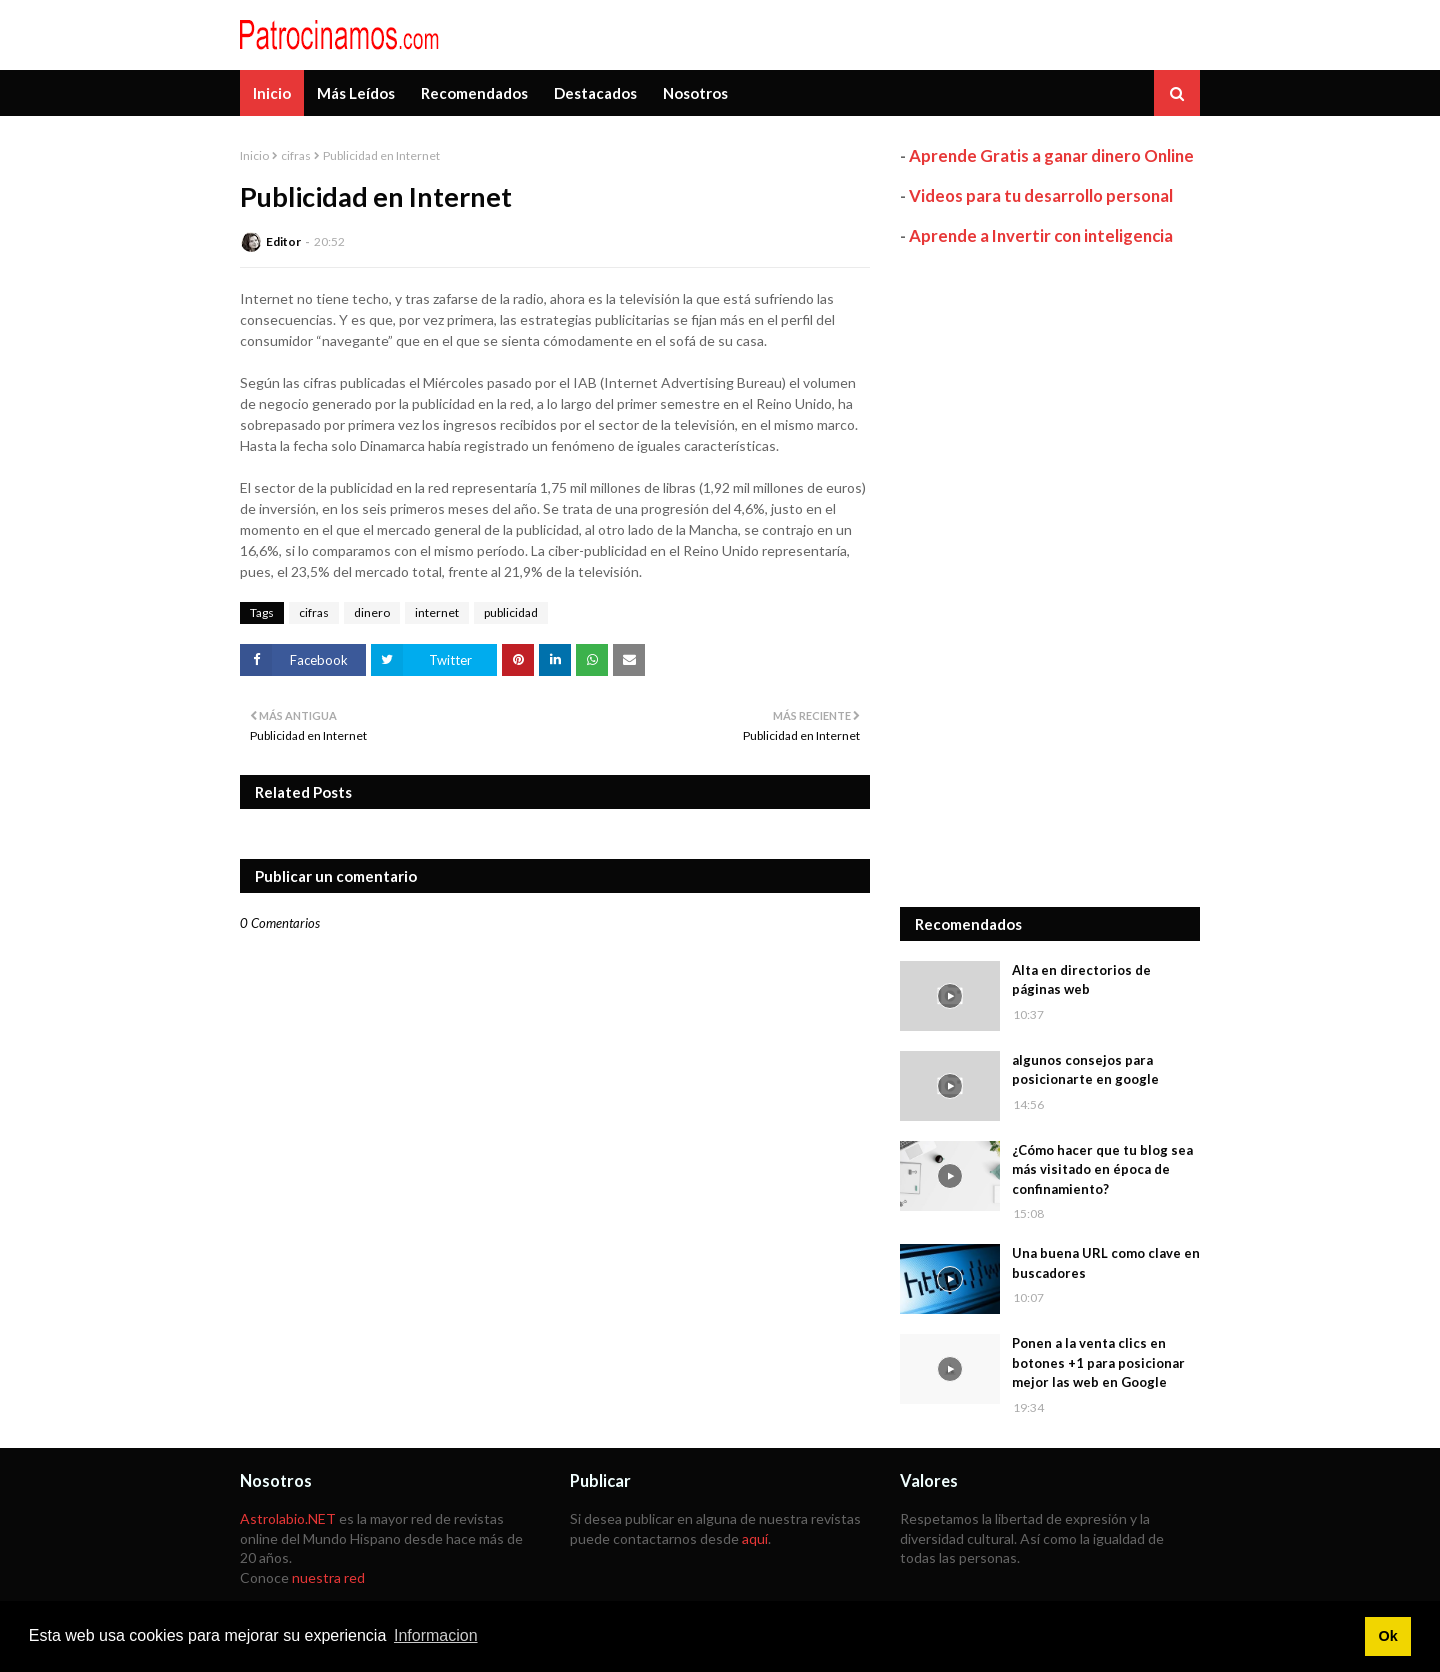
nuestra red (328, 1577)
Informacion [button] (436, 1635)
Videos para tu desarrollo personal (1041, 195)
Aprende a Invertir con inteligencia (1041, 235)
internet (437, 612)
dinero (372, 612)
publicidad (511, 612)
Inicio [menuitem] (272, 93)
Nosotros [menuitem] (695, 93)
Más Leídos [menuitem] (356, 93)
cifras (296, 155)
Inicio (254, 155)
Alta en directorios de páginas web (1081, 980)
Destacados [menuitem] (595, 93)
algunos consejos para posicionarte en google (1085, 1070)
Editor (283, 241)
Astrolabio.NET (288, 1518)
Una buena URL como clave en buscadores (1106, 1263)
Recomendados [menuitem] (474, 93)
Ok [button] (1387, 1636)
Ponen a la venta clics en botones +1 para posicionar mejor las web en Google (1098, 1362)
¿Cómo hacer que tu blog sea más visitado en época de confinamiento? (1102, 1169)
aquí (755, 1538)
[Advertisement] (1050, 577)
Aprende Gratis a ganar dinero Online (1051, 155)
